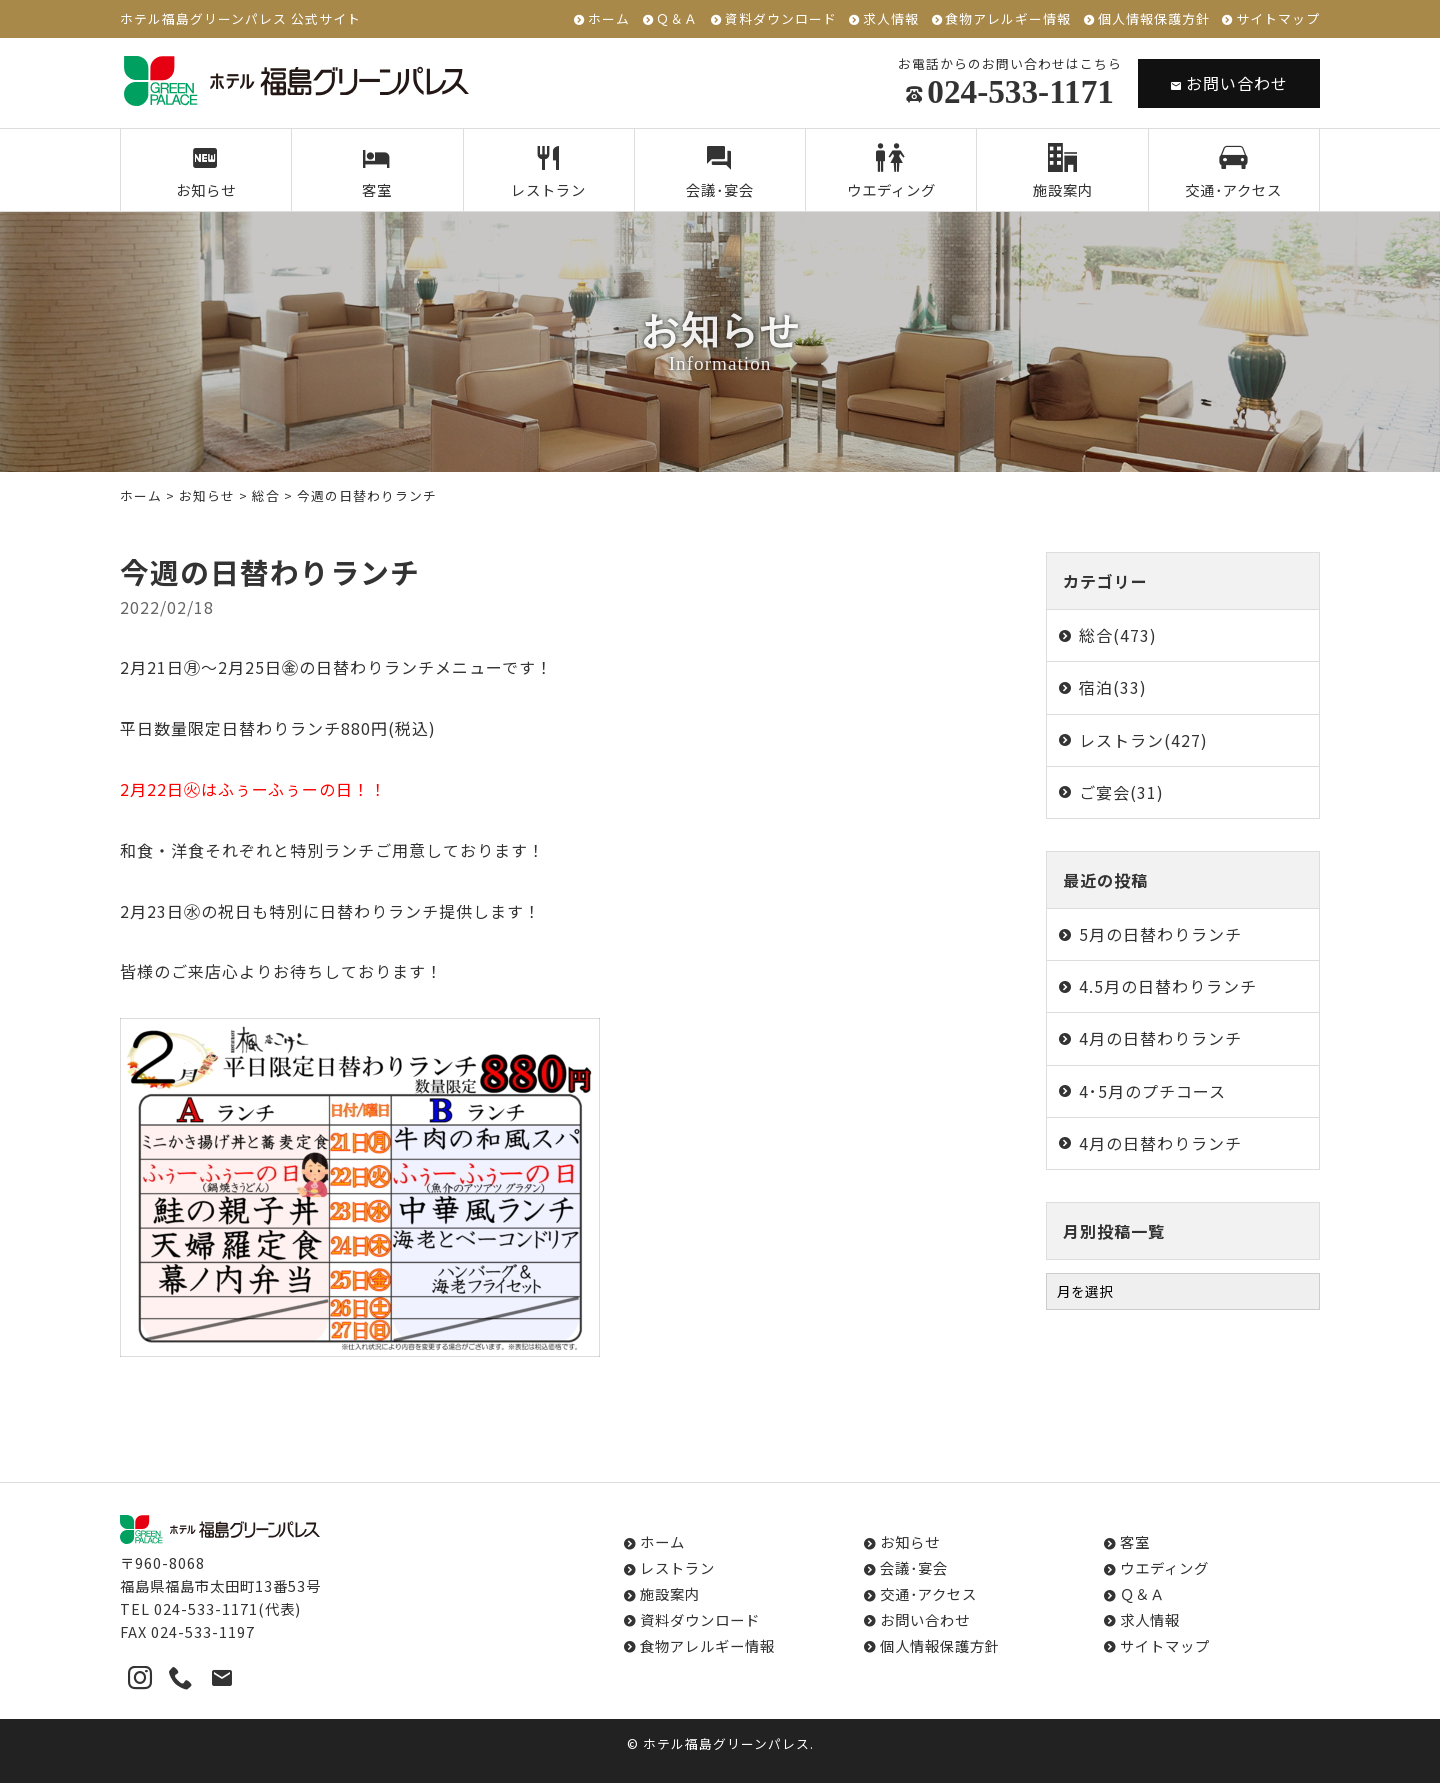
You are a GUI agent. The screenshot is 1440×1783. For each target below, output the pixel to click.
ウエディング (891, 172)
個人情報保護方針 (1154, 19)
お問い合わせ (1229, 83)
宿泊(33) (1113, 687)
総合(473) (1118, 635)
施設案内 (1063, 172)
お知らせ (206, 172)
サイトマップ (1278, 19)
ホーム (609, 19)
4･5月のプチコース (1152, 1091)
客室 (377, 172)
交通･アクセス (1233, 172)
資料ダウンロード (781, 19)
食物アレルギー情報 (1008, 19)
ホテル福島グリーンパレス (726, 1743)
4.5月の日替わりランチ (1168, 986)
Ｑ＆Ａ (677, 19)
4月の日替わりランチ (1160, 1038)
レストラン (548, 172)
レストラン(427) (1143, 740)
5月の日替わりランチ (1160, 934)
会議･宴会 (720, 172)
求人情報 (891, 19)
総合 (266, 495)
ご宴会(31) (1121, 792)
